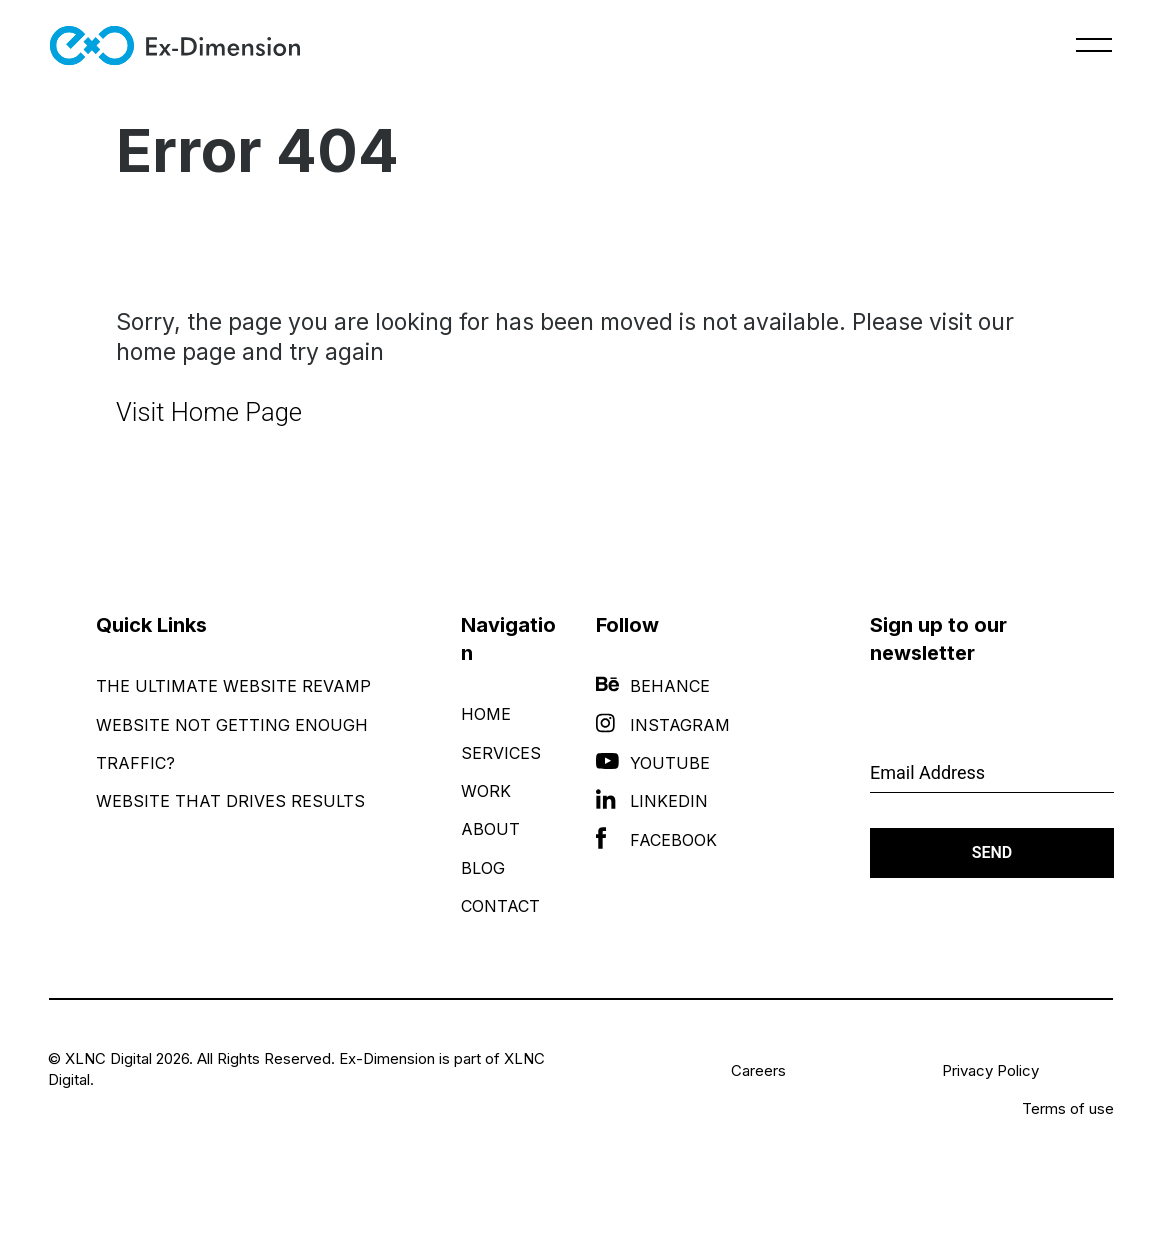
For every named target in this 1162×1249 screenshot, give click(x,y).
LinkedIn (652, 801)
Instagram (663, 725)
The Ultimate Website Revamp (233, 686)
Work (486, 791)
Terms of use (1068, 1108)
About (490, 829)
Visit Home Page (209, 412)
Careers (758, 1070)
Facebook (656, 840)
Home (486, 714)
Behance (653, 686)
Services (501, 753)
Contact (500, 906)
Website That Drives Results (230, 801)
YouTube (653, 763)
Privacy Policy (990, 1070)
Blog (483, 868)
